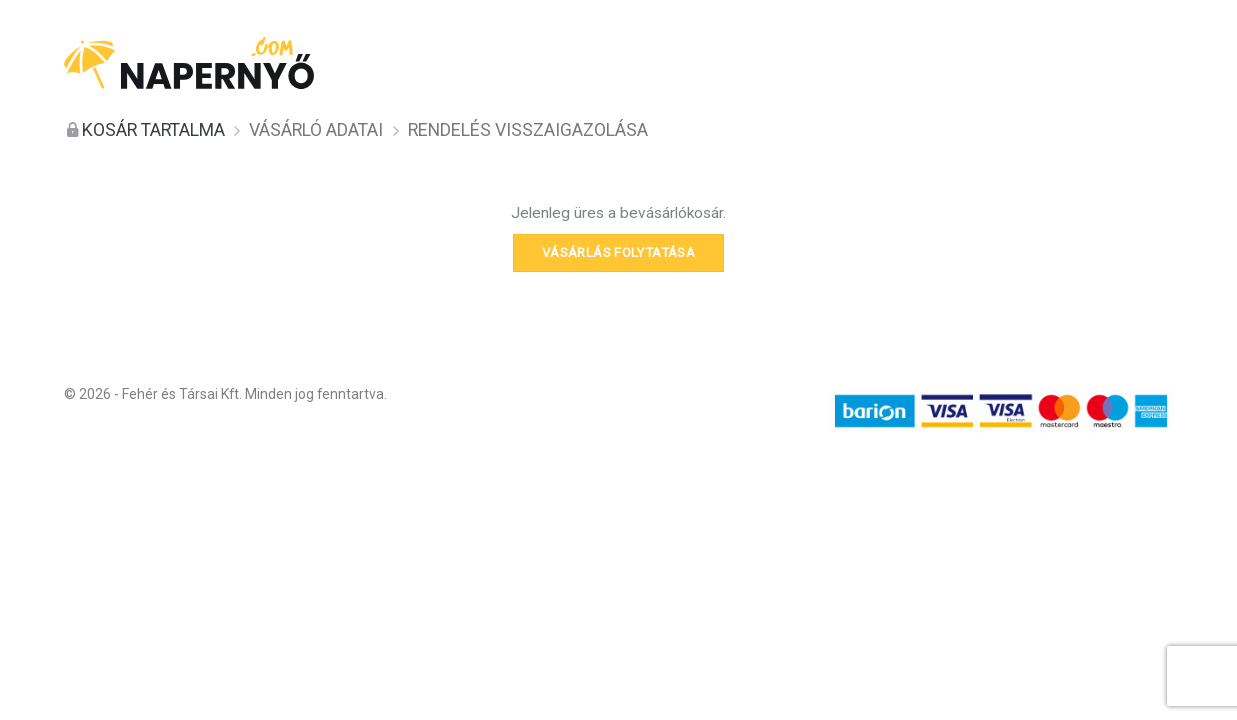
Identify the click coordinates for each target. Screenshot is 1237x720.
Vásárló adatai (316, 129)
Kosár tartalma (153, 129)
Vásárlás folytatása (619, 252)
